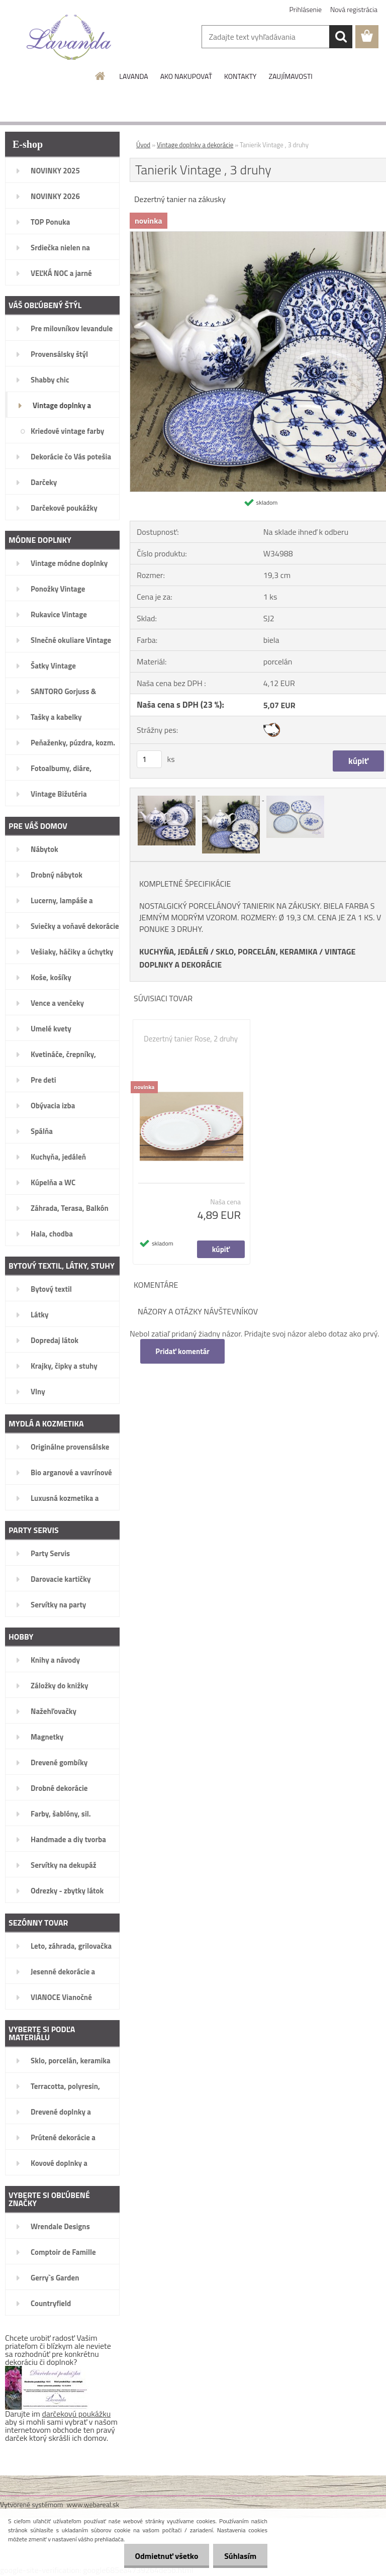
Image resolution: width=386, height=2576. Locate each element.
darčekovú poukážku (76, 2414)
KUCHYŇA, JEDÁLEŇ (174, 951)
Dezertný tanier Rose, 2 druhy (191, 1039)
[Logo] (69, 37)
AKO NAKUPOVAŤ (186, 76)
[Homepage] (100, 75)
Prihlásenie (306, 9)
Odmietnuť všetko (162, 2556)
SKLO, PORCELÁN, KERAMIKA (266, 951)
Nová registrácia (353, 9)
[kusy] (149, 759)
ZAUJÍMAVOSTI (290, 76)
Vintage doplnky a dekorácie (195, 145)
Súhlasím (239, 2556)
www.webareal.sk (93, 2504)
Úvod (143, 145)
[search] (340, 36)
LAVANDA (133, 76)
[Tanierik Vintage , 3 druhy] (167, 797)
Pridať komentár (183, 1351)
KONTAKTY (240, 76)
